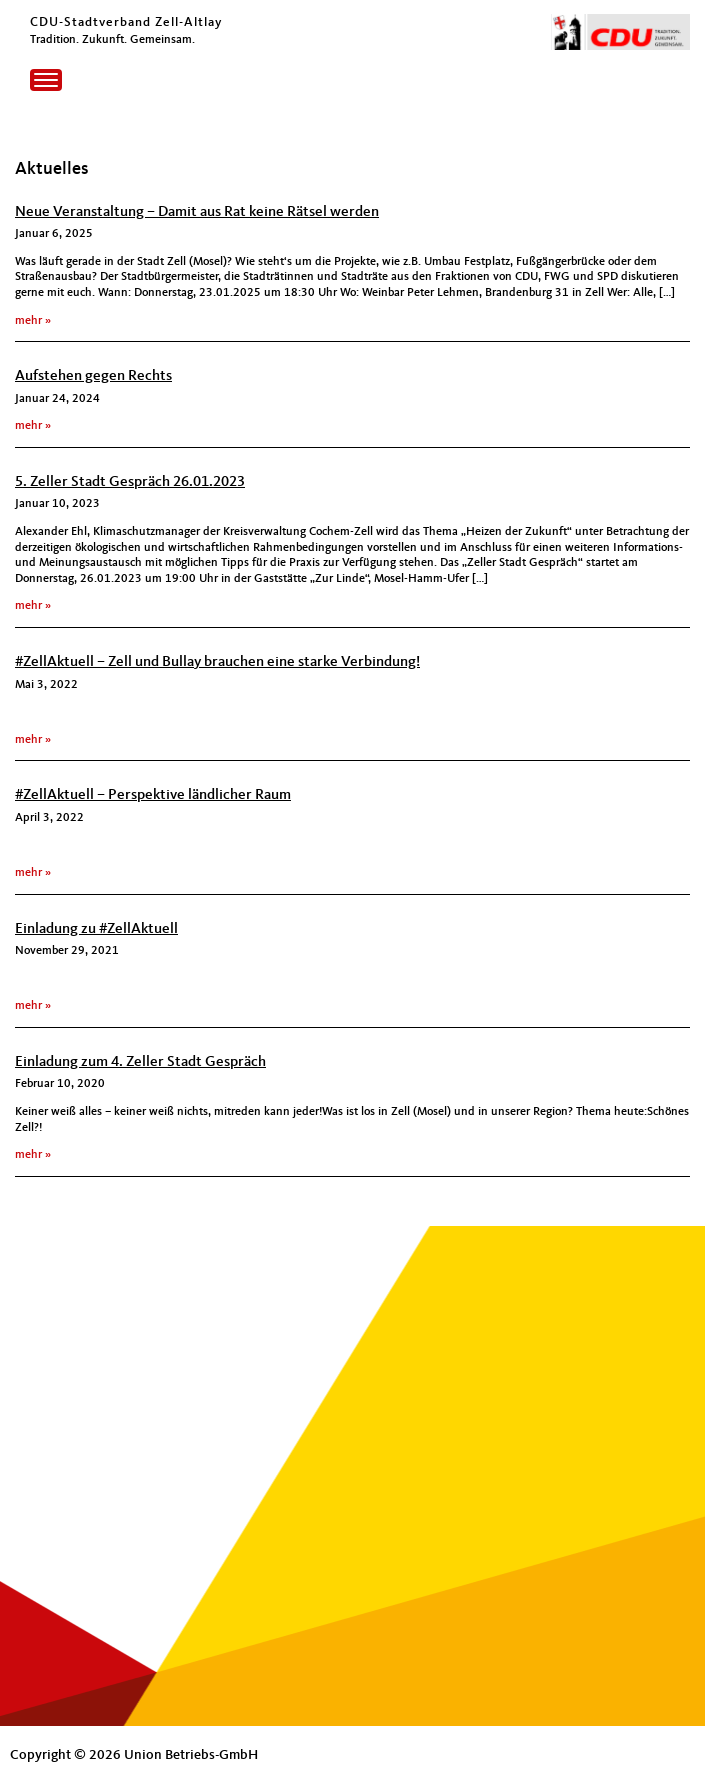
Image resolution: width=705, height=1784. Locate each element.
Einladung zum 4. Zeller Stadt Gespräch (140, 1062)
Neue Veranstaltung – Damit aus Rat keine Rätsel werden (197, 212)
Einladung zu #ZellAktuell (96, 929)
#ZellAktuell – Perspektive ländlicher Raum (153, 795)
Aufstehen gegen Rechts (93, 376)
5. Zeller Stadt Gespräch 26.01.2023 (130, 482)
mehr (28, 321)
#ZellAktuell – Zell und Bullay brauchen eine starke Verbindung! (217, 662)
